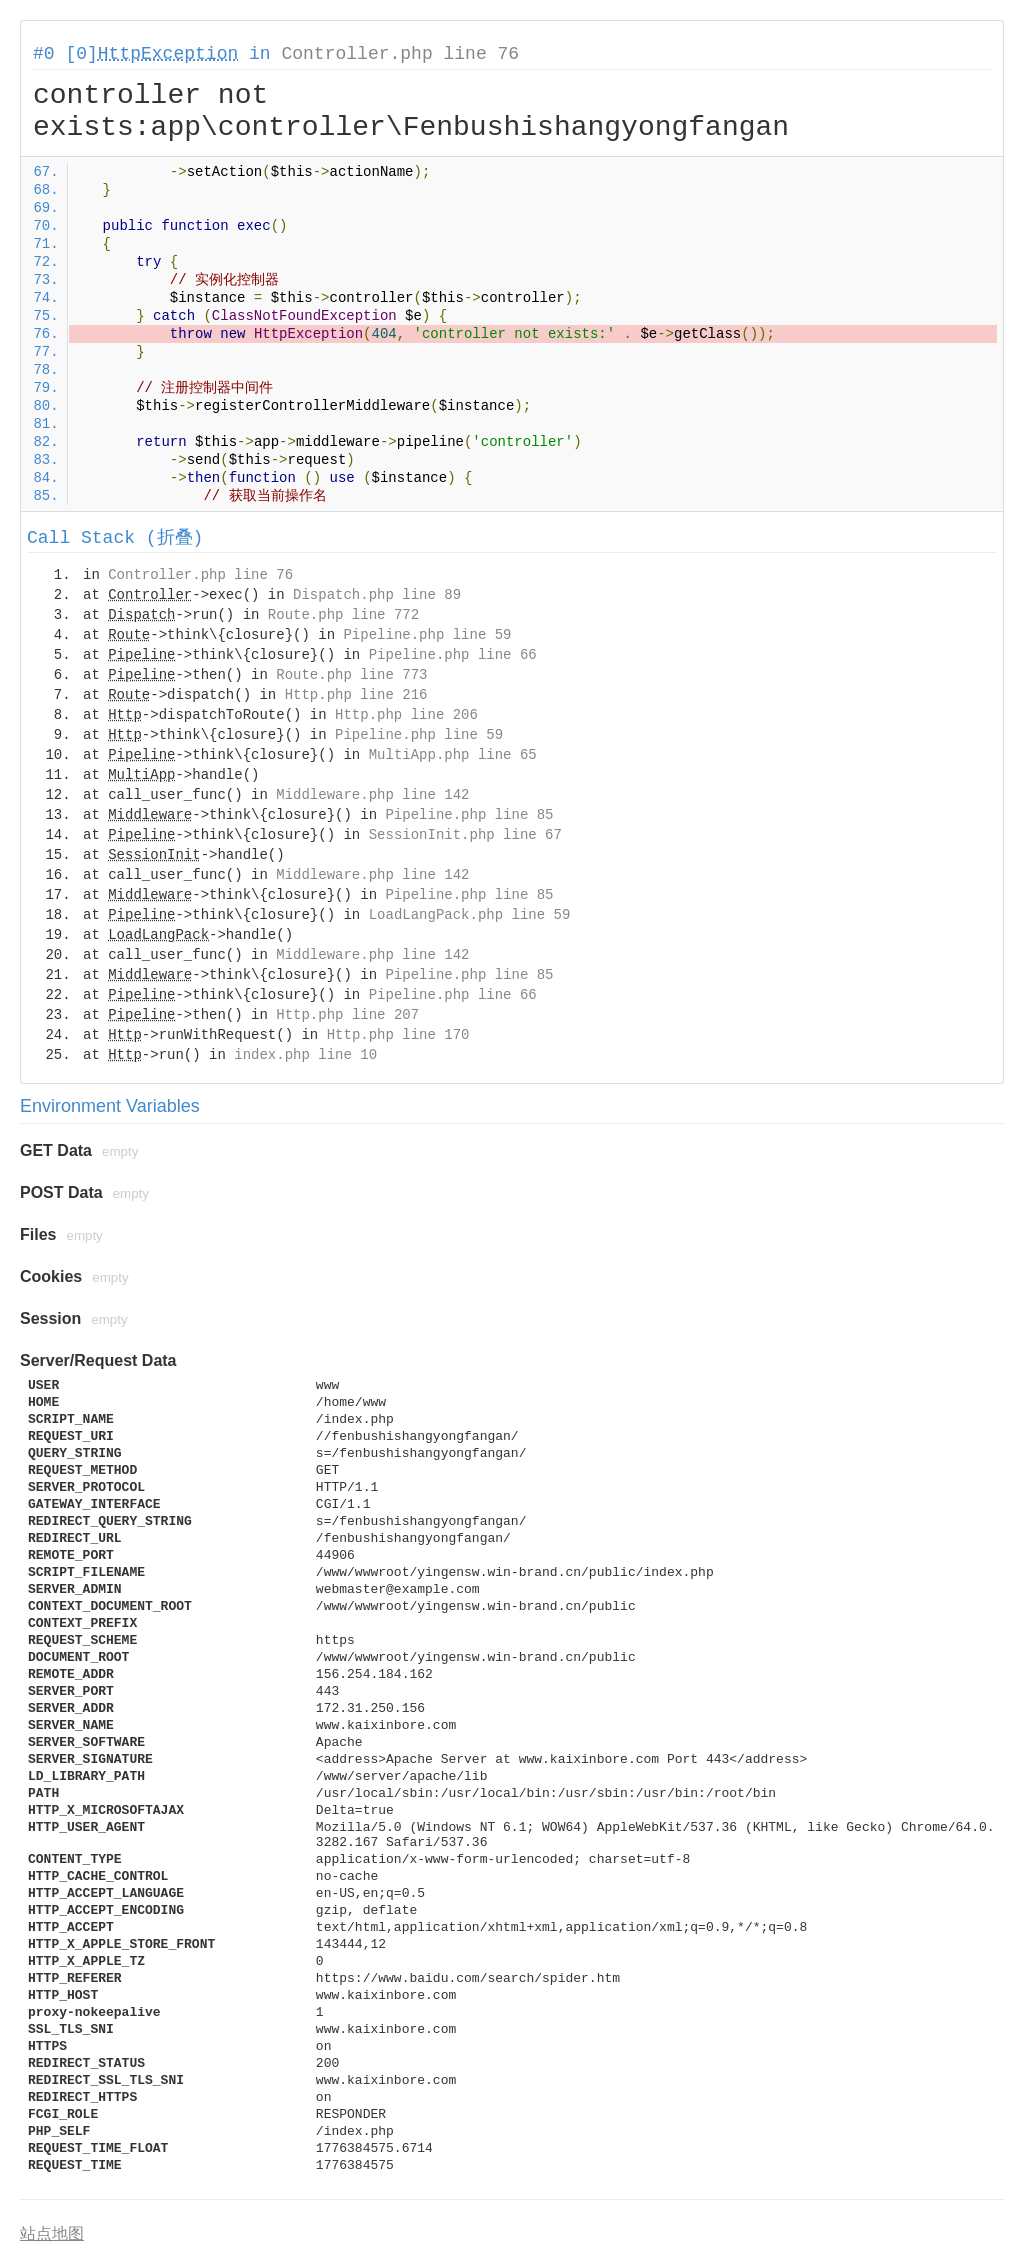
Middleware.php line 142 (372, 795)
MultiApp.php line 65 (453, 755)
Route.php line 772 (343, 615)
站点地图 (52, 2233)
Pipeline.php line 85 (469, 815)
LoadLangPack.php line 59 (470, 915)
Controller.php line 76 (400, 54)
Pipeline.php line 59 (427, 635)
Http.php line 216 (356, 695)
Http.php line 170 (398, 1035)
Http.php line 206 (406, 715)
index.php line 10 (305, 1055)
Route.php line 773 (351, 675)
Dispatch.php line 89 (377, 595)
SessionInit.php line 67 (465, 835)
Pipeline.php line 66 (453, 655)
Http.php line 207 (347, 1015)
